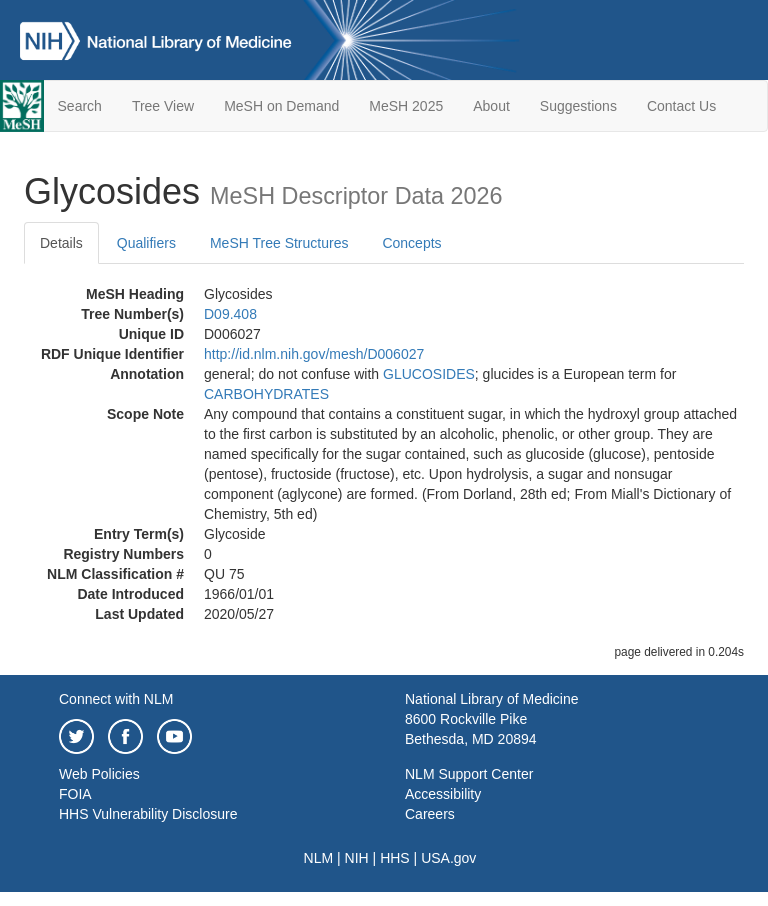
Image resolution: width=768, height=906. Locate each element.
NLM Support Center (469, 774)
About (491, 106)
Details (61, 243)
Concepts (411, 243)
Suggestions (578, 106)
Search (80, 106)
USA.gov (448, 858)
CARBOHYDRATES (266, 394)
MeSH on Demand (281, 106)
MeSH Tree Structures (279, 243)
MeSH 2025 (406, 106)
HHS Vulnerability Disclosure (148, 814)
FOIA (75, 794)
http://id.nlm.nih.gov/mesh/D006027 (314, 354)
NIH (357, 858)
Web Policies (99, 774)
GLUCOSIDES (429, 374)
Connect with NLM (116, 699)
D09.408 (230, 314)
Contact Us (681, 106)
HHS (395, 858)
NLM (319, 858)
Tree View (163, 106)
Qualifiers (146, 243)
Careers (430, 814)
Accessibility (443, 794)
